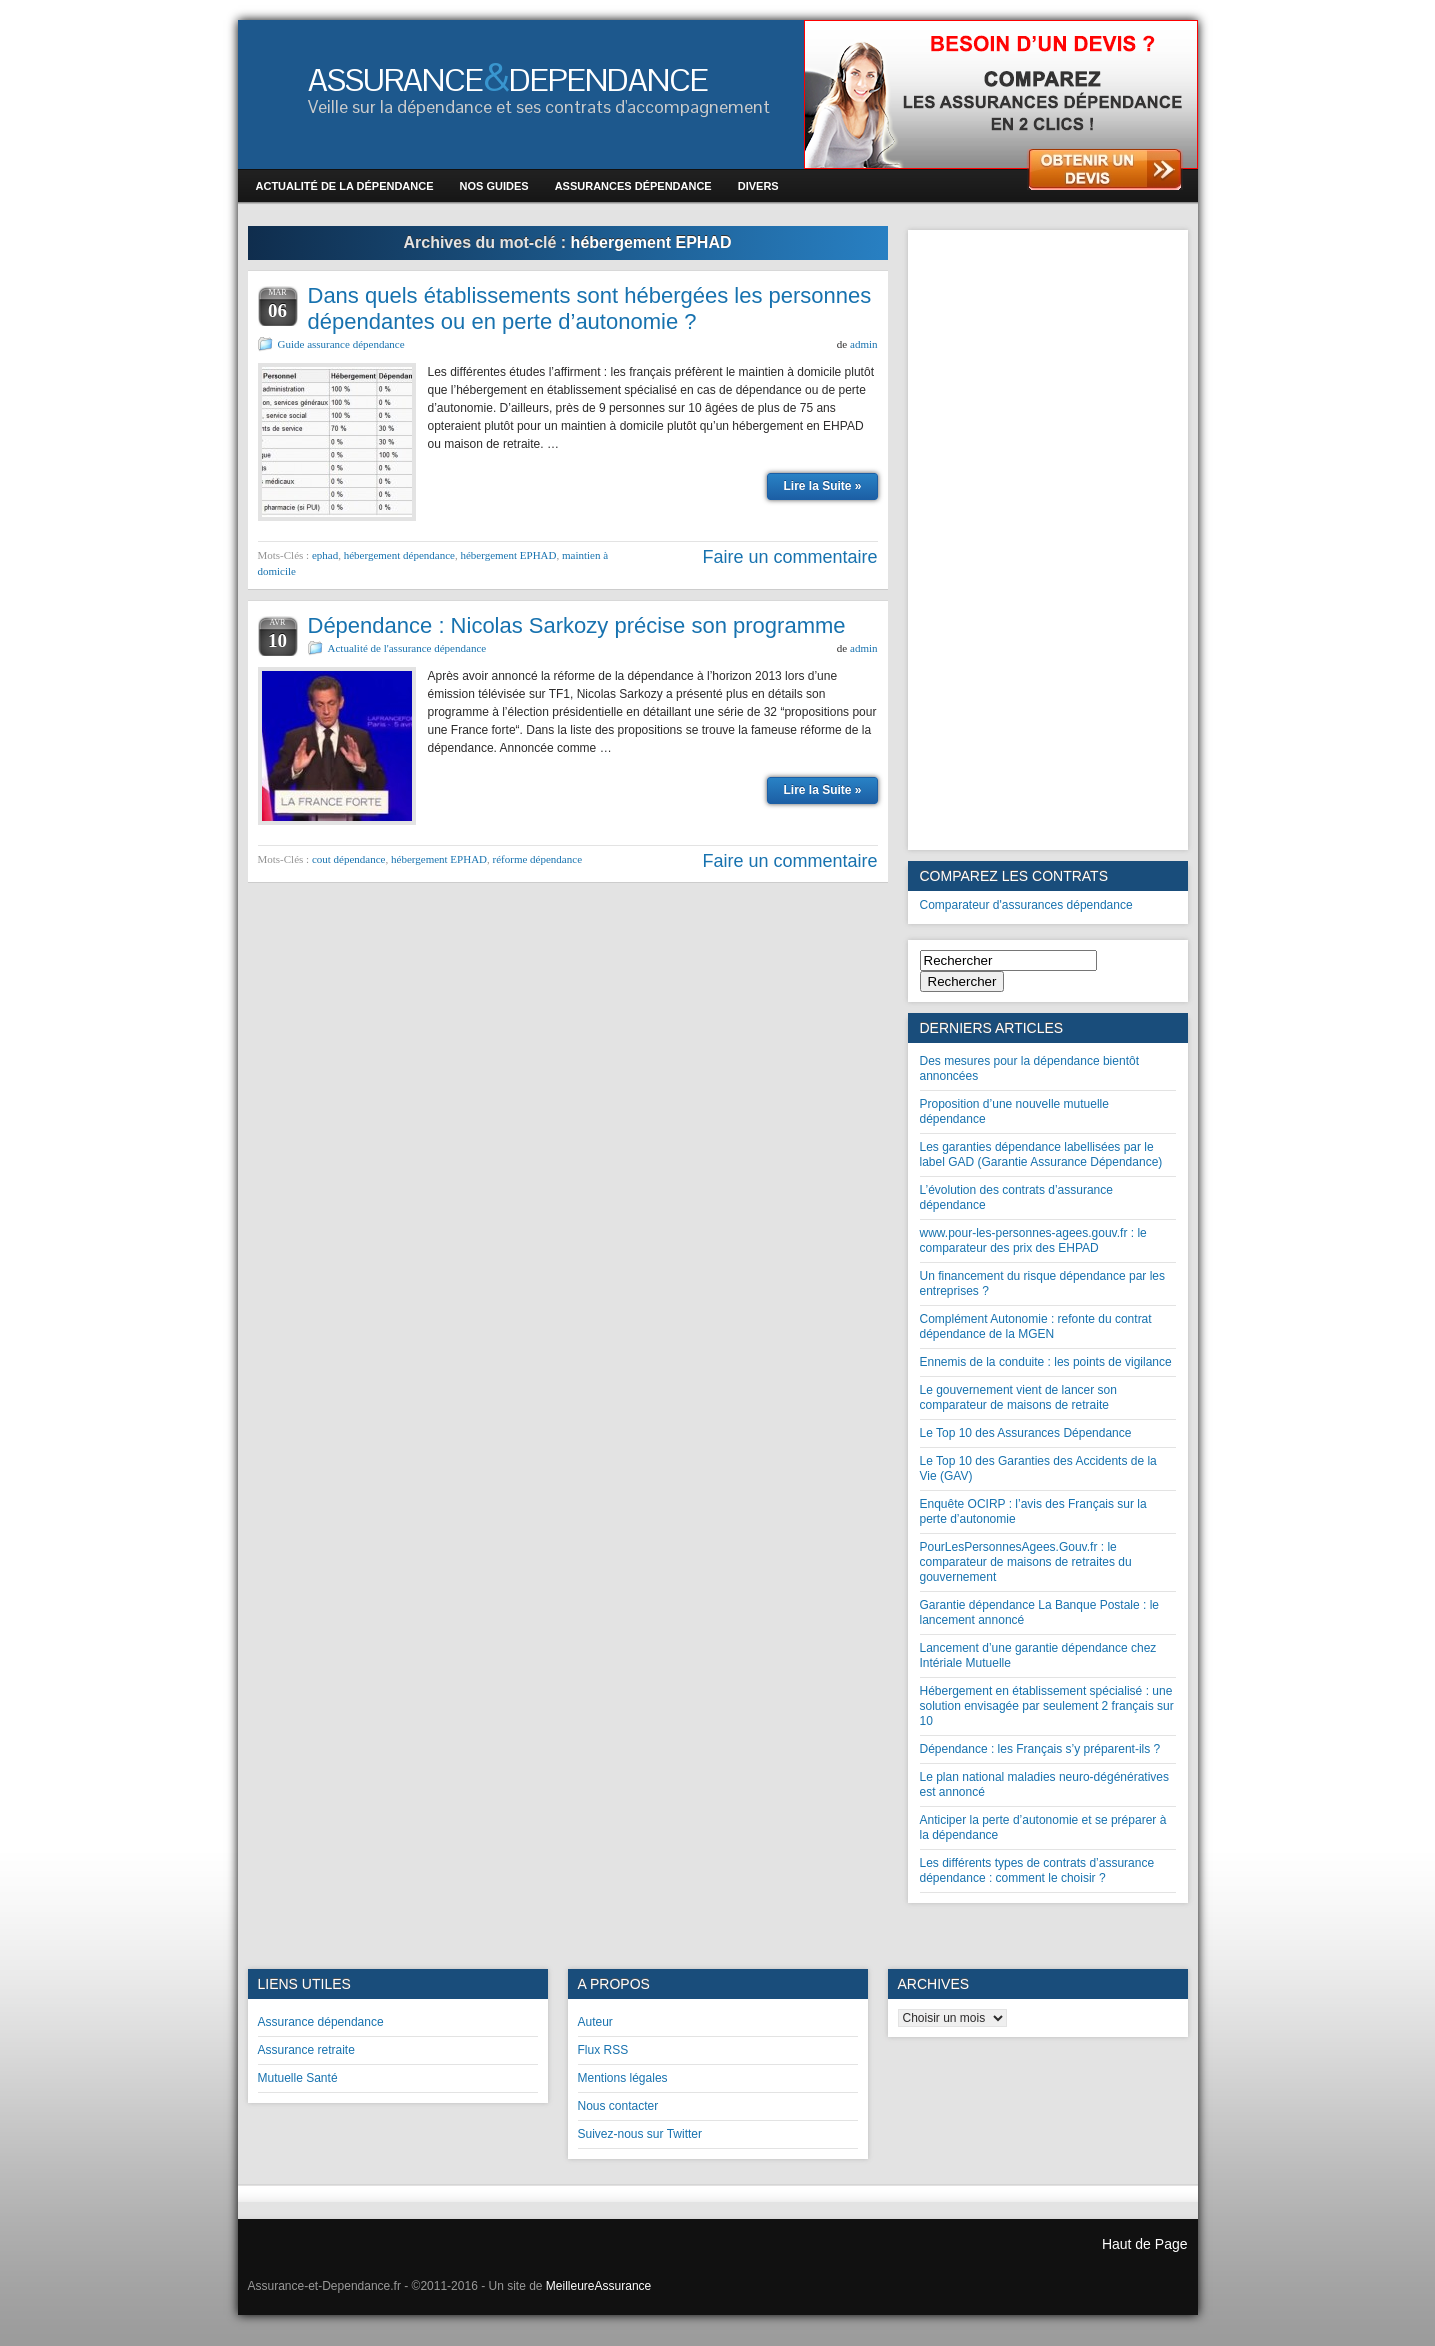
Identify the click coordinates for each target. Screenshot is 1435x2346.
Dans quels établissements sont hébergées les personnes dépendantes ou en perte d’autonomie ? (590, 308)
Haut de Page (1145, 2244)
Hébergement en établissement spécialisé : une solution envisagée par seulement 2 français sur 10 (1047, 1706)
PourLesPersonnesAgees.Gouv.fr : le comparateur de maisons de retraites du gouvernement (1026, 1562)
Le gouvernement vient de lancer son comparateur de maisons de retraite (1018, 1397)
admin (864, 344)
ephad (325, 555)
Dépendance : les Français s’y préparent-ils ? (1040, 1749)
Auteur (595, 2022)
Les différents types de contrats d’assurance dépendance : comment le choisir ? (1037, 1870)
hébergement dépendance (399, 555)
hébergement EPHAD (508, 555)
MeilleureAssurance (598, 2286)
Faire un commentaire (789, 557)
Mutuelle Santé (298, 2078)
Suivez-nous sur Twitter (640, 2134)
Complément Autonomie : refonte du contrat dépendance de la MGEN (1036, 1326)
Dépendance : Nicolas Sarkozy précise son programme (577, 625)
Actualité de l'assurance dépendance (407, 648)
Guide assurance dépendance (341, 344)
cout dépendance (349, 859)
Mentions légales (623, 2078)
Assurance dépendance (321, 2022)
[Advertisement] (1048, 540)
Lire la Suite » (822, 486)
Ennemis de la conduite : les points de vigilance (1046, 1362)
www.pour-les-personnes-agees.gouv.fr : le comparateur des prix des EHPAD (1033, 1240)
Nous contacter (618, 2106)
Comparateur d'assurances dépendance (1026, 905)
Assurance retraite (306, 2050)
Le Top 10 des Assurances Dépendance (1026, 1433)
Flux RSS (603, 2050)
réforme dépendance (537, 859)
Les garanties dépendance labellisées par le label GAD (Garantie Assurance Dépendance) (1041, 1154)
